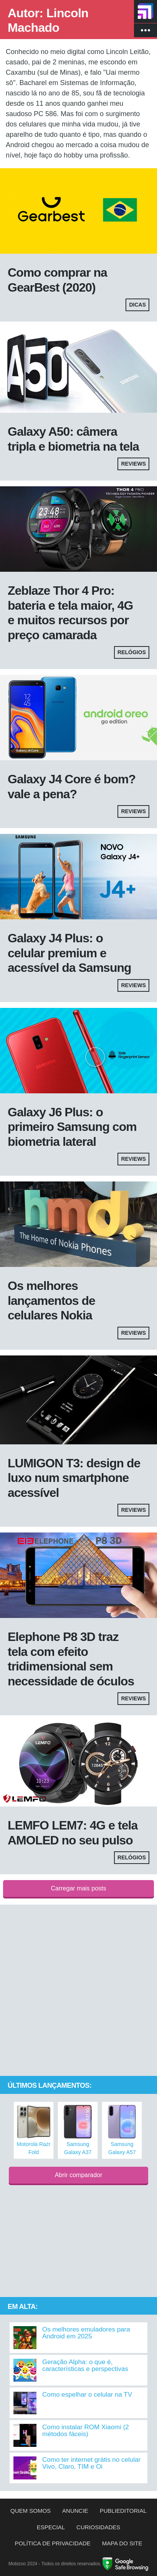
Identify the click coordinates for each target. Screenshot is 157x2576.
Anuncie (75, 2510)
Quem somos (30, 2510)
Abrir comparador (78, 2175)
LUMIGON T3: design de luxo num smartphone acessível (74, 1478)
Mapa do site (122, 2543)
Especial (51, 2527)
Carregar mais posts (78, 1888)
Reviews (133, 464)
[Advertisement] (78, 1990)
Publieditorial (123, 2510)
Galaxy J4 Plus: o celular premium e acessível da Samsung (69, 953)
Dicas (137, 305)
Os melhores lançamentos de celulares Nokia (51, 1300)
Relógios (131, 652)
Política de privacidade (52, 2543)
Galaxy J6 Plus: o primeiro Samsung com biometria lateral (72, 1127)
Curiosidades (98, 2527)
